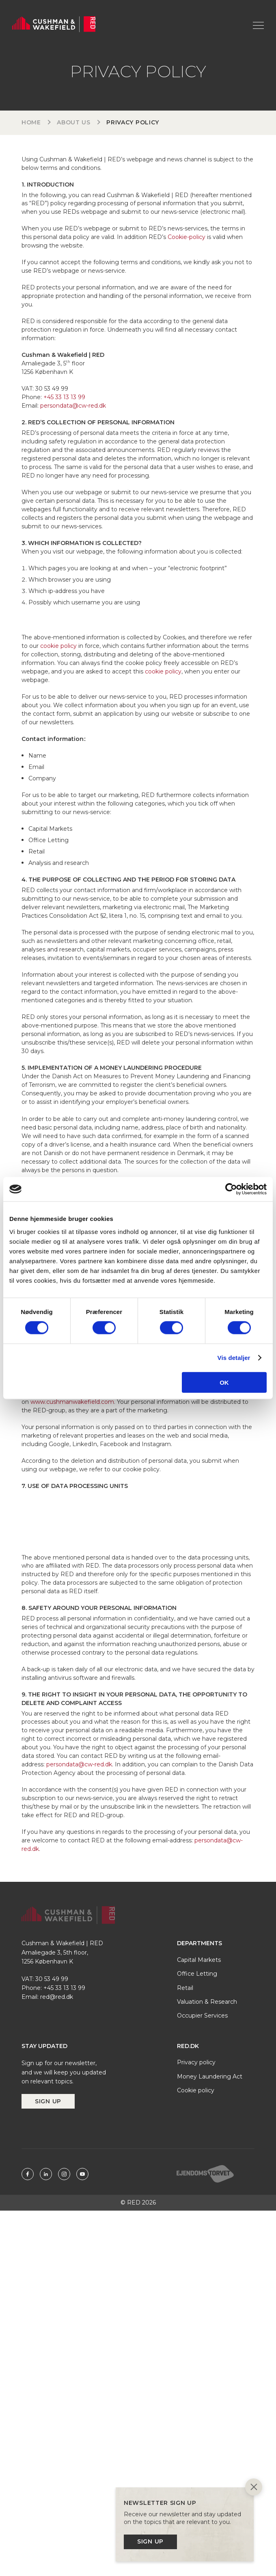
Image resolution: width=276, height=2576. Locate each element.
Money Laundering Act (209, 2076)
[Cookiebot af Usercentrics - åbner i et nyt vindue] (231, 1189)
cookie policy (58, 645)
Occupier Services (202, 2015)
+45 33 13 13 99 (64, 397)
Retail (185, 1988)
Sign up (48, 2101)
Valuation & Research (207, 2001)
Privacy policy (196, 2062)
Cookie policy (195, 2090)
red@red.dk (56, 1996)
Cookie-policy (186, 237)
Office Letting (197, 1973)
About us (74, 122)
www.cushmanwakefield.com (72, 1401)
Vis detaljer (234, 1357)
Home (31, 122)
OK (224, 1382)
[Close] (254, 2488)
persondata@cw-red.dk (73, 405)
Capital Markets (199, 1959)
